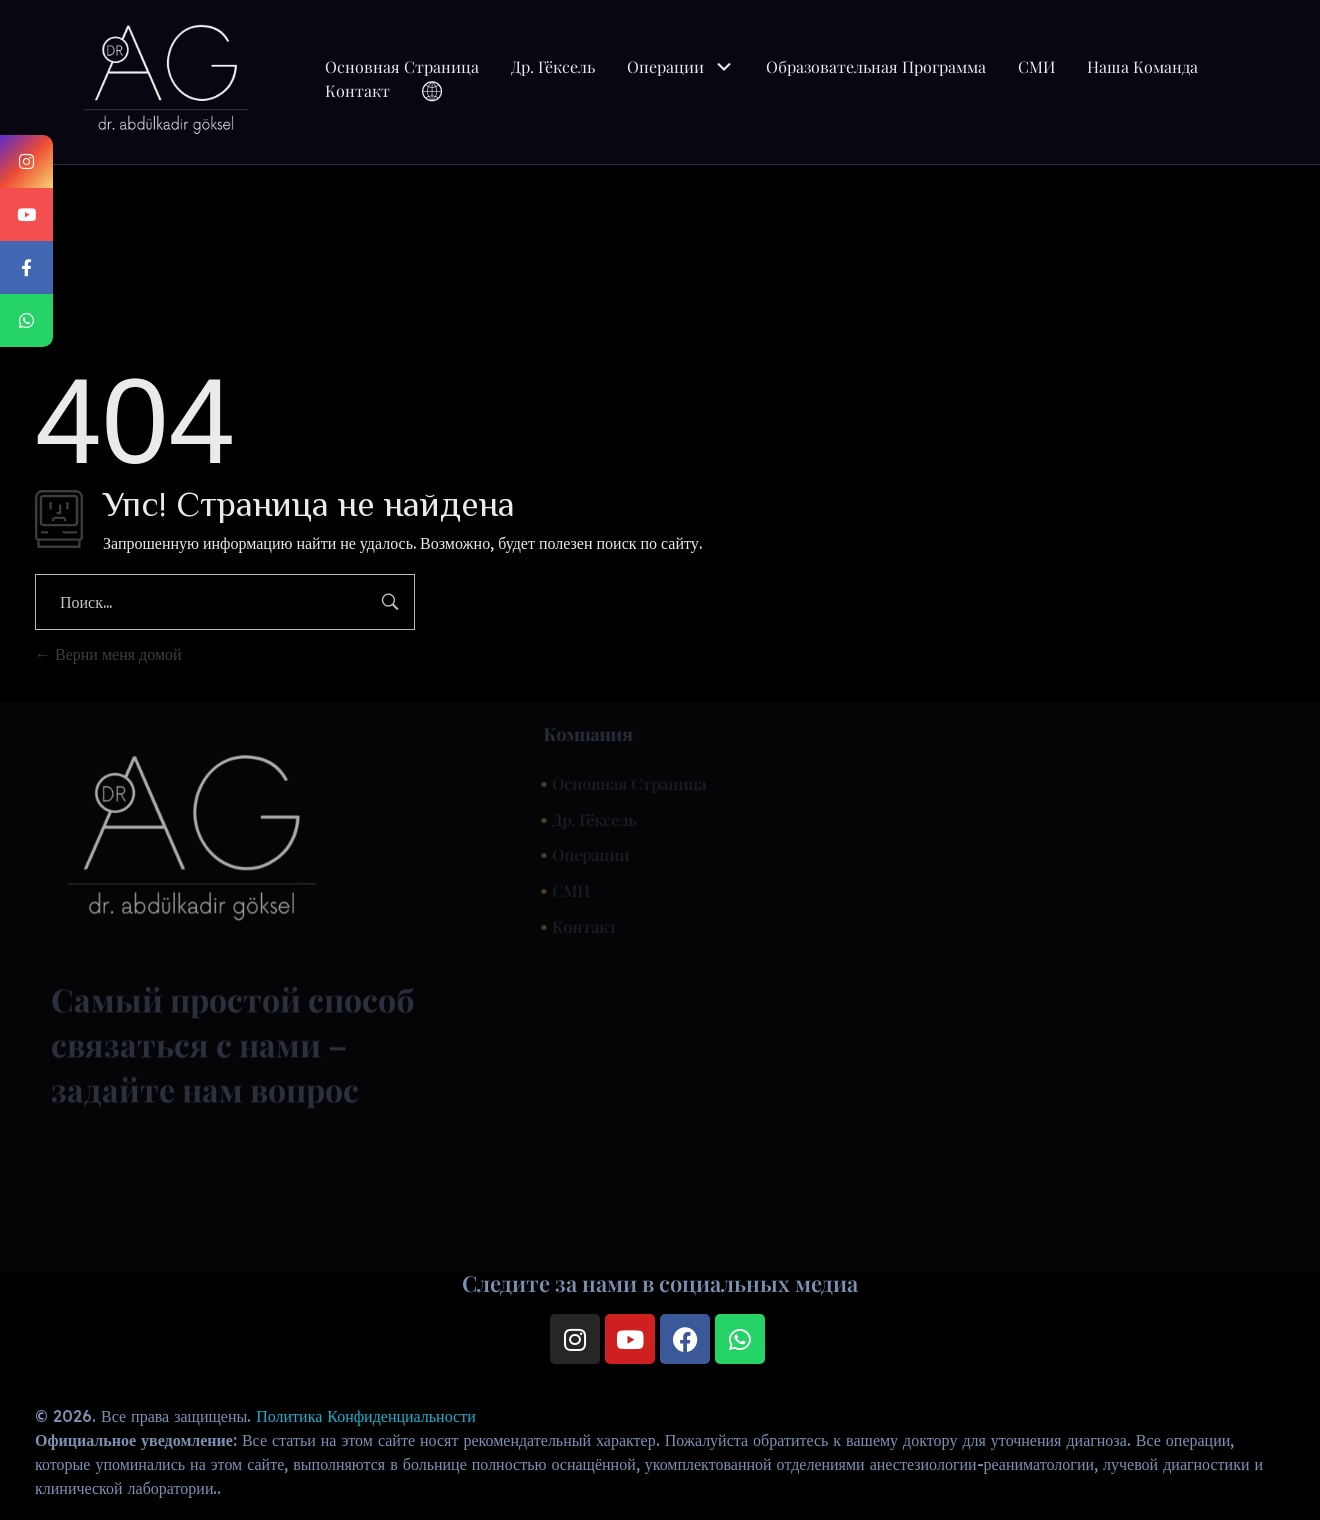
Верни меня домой (108, 654)
